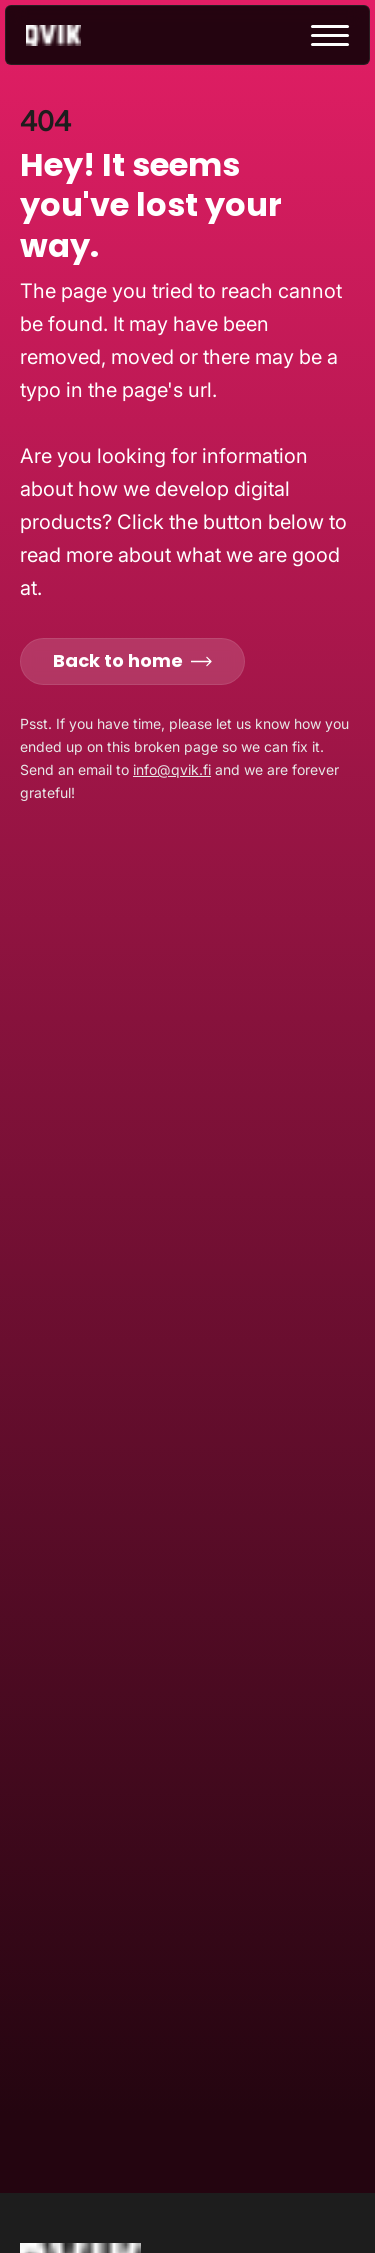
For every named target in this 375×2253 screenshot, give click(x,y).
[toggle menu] (330, 35)
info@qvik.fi (172, 769)
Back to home (132, 660)
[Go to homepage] (71, 35)
